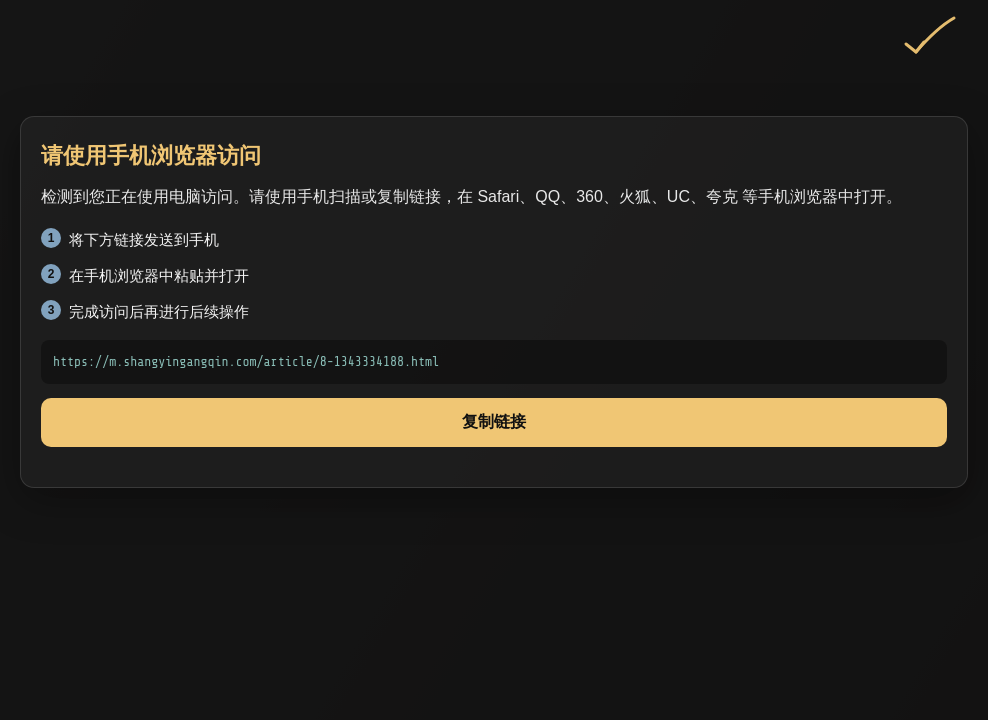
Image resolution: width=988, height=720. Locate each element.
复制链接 (494, 421)
